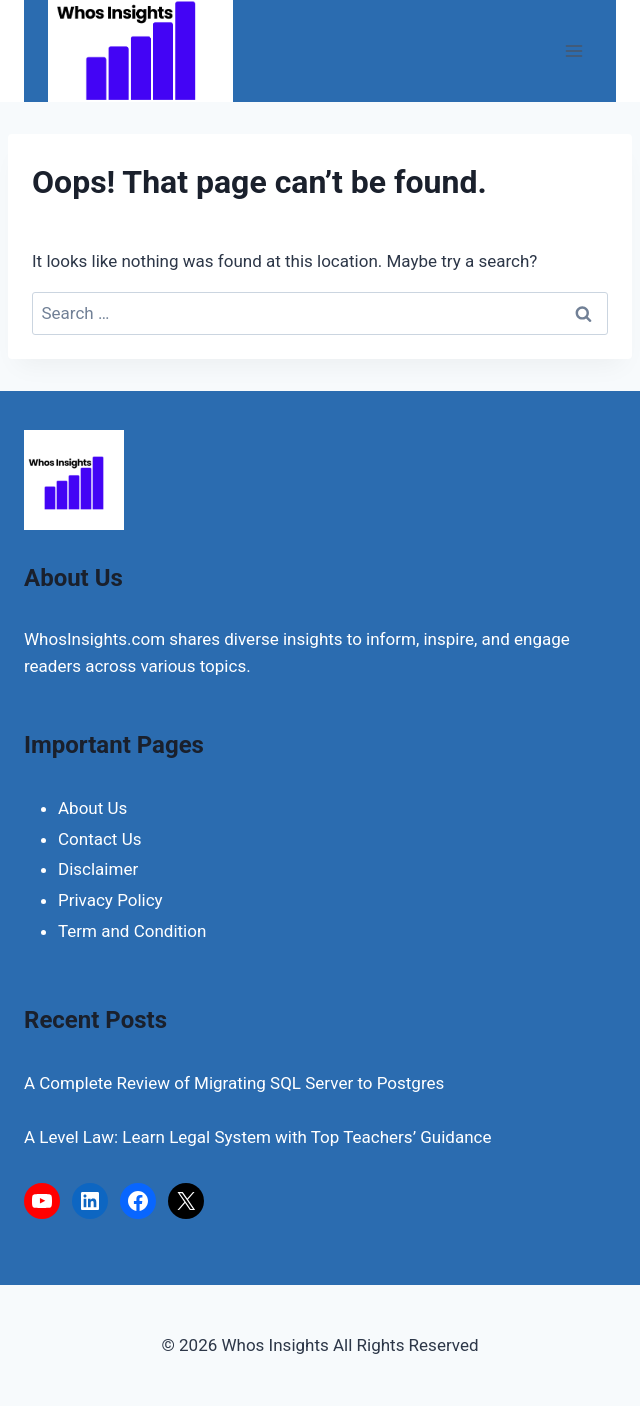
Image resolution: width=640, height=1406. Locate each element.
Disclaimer (98, 869)
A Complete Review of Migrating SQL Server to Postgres (234, 1083)
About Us (92, 808)
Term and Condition (132, 931)
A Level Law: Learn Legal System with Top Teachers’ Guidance (257, 1137)
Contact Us (99, 839)
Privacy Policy (110, 900)
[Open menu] (573, 50)
